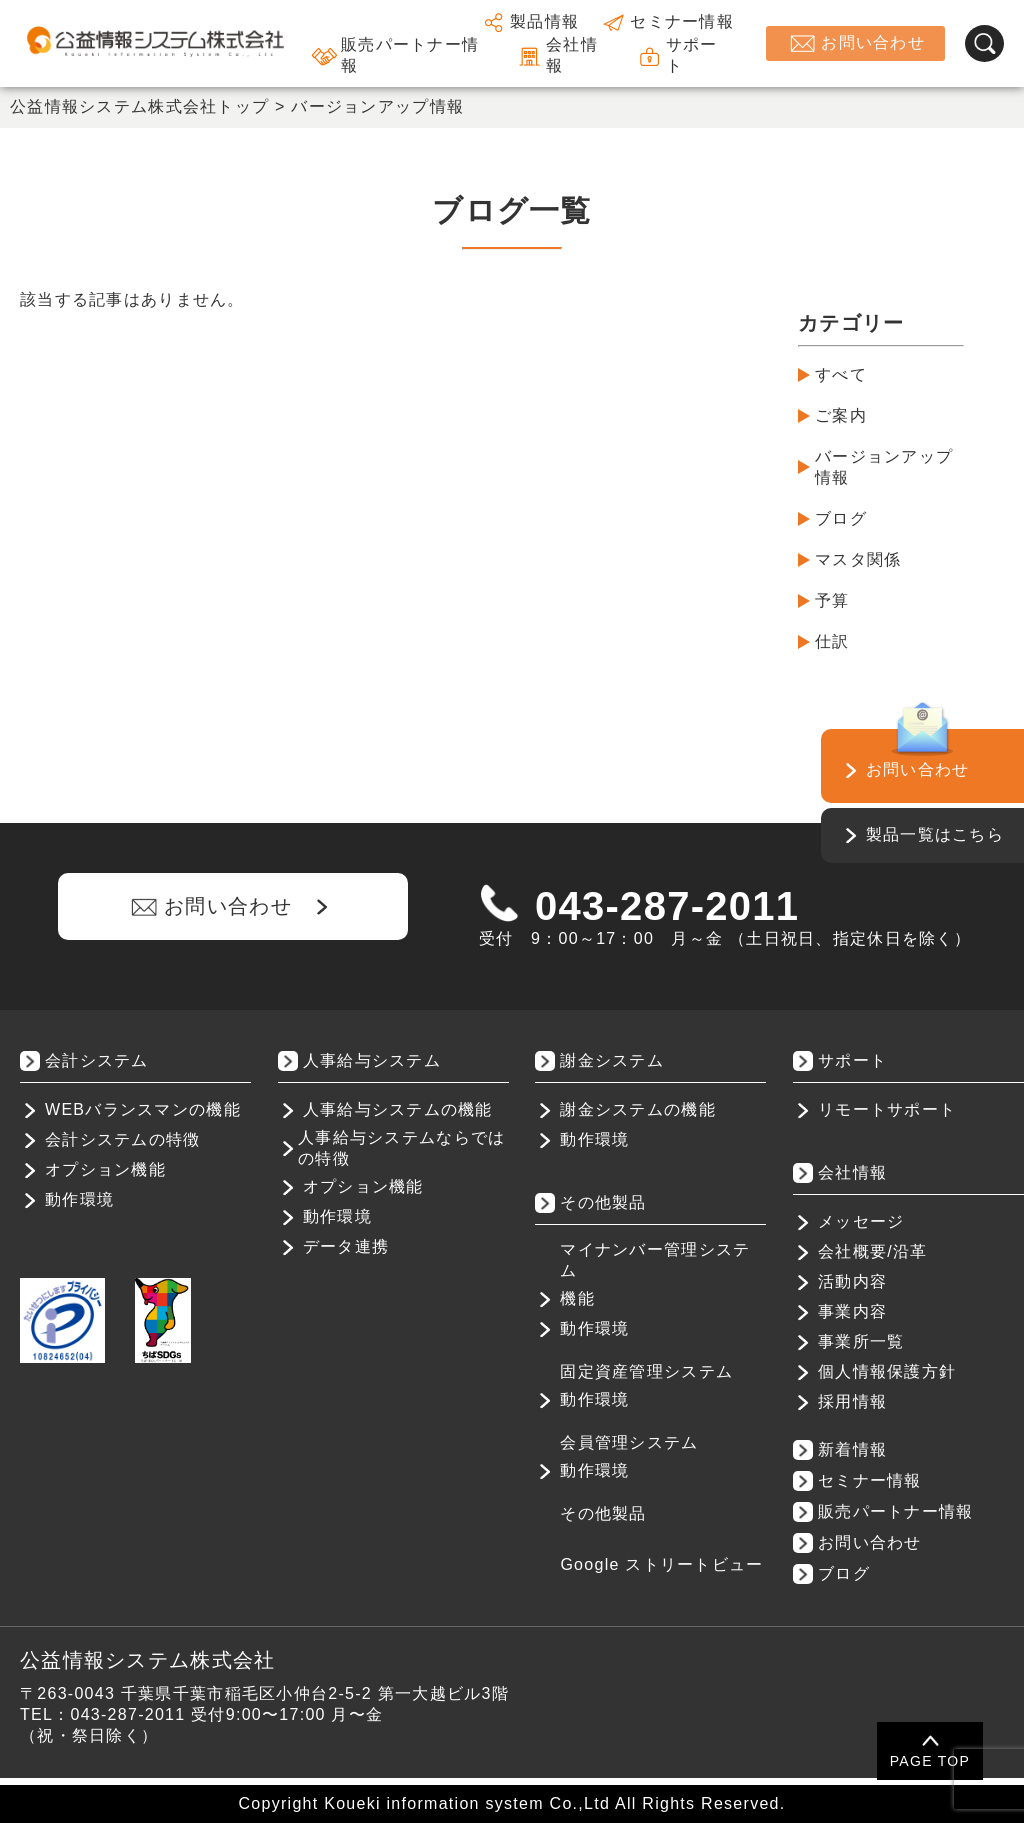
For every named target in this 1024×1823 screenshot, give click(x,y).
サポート (676, 55)
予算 (832, 600)
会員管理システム (629, 1442)
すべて (841, 374)
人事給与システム (372, 1060)
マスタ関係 (858, 559)
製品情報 (529, 22)
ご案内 (841, 415)
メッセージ (861, 1221)
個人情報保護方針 (887, 1371)
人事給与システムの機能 (398, 1109)
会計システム (97, 1060)
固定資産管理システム (646, 1371)
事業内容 (852, 1311)
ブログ (841, 518)
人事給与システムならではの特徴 (401, 1148)
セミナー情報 (666, 22)
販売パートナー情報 (394, 55)
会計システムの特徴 (123, 1139)
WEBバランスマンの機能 (143, 1109)
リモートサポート (887, 1109)
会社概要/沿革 (872, 1251)
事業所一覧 (861, 1341)
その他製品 (603, 1513)
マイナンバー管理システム (655, 1260)
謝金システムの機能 (638, 1109)
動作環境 (79, 1199)
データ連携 (346, 1246)
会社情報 (556, 55)
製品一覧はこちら (935, 834)
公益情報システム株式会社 (147, 1660)
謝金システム (612, 1060)
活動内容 (852, 1281)
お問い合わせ (855, 43)
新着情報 (852, 1449)
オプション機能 (105, 1169)
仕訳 (832, 641)
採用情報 (852, 1401)
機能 (577, 1298)
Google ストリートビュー (661, 1564)
